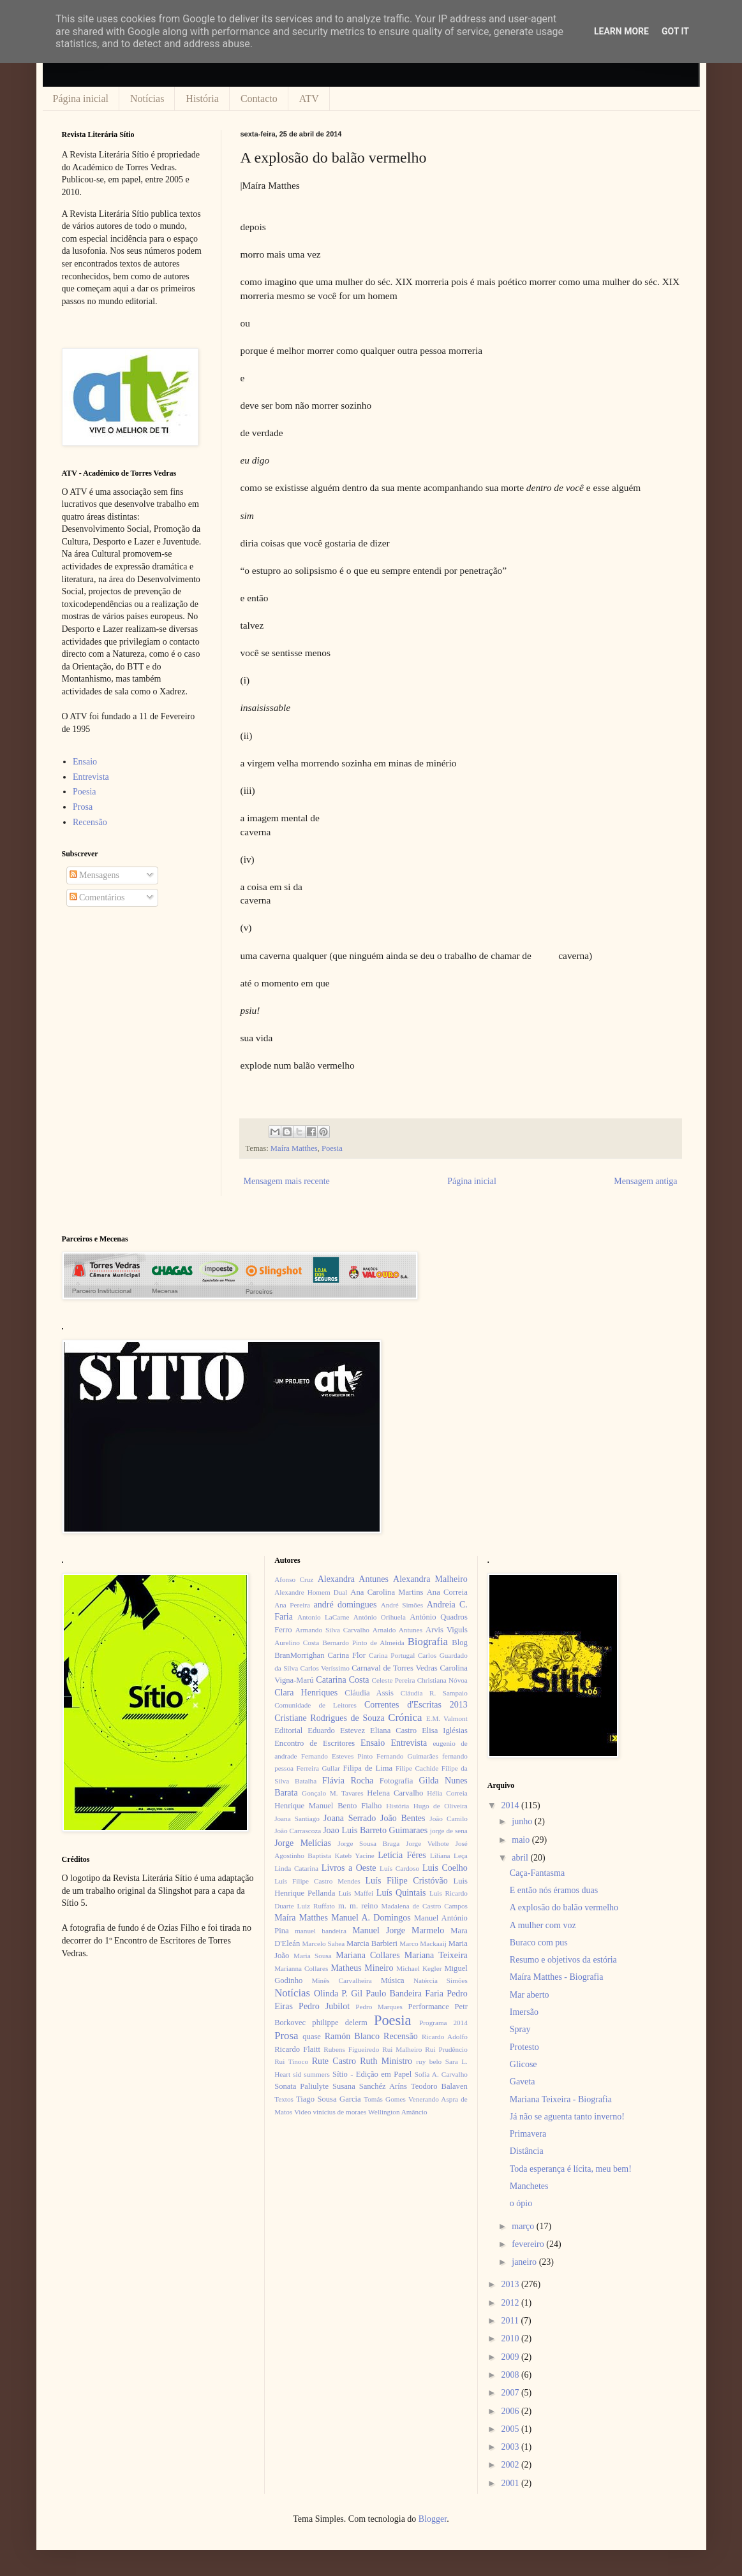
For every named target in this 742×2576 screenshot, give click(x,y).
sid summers (311, 2074)
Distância (527, 2151)
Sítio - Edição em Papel (372, 2074)
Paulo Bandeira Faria (404, 1993)
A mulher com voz (543, 1925)
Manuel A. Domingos (370, 1917)
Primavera (528, 2134)
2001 (511, 2483)
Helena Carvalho (395, 1793)
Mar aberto (529, 1995)
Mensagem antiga (645, 1181)
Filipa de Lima (367, 1768)
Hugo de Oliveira (440, 1806)
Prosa (83, 807)
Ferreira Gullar (317, 1768)
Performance (428, 2006)
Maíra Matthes (294, 1148)
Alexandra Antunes (353, 1579)
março (524, 2226)
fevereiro (529, 2244)
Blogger (433, 2519)
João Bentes (403, 1818)
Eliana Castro (393, 1730)
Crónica (405, 1717)
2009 (511, 2357)
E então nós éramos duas (554, 1890)
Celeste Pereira (393, 1680)
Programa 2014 (443, 2022)
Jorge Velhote (427, 1843)
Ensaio (85, 761)
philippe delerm (339, 2022)
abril (521, 1857)
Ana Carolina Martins (386, 1592)
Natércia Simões (440, 1980)
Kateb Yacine (354, 1855)
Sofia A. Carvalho (441, 2074)
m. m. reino (358, 1905)
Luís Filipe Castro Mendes (317, 1881)
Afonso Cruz (293, 1579)
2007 (511, 2392)
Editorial (288, 1730)
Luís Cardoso (399, 1868)
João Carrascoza (297, 1830)
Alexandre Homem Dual (310, 1592)
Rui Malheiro (402, 2049)
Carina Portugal (392, 1655)
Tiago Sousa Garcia (328, 2099)
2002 (511, 2465)
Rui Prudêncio (446, 2049)
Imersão (524, 2012)
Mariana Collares (367, 1955)
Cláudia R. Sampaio (434, 1693)
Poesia (332, 1148)
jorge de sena (449, 1830)
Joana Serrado (349, 1818)
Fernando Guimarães (407, 1756)
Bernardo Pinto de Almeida (363, 1642)
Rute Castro (334, 2061)
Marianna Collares (301, 1968)
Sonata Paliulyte (301, 2086)
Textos (283, 2099)
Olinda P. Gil (338, 1993)
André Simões (402, 1605)
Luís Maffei (355, 1893)
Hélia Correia (447, 1793)
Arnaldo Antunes (397, 1630)
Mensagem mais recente (287, 1181)
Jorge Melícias (302, 1843)
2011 (511, 2320)
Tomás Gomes (385, 2099)
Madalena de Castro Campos (425, 1906)
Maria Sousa (312, 1955)
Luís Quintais (401, 1893)
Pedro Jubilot (324, 2006)
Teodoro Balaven (439, 2086)
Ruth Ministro (386, 2061)
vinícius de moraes (339, 2112)
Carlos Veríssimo (325, 1668)
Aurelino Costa (296, 1642)
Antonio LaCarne (323, 1617)
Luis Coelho (445, 1868)
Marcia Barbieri (371, 1943)
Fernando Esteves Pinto (337, 1756)
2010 (511, 2338)
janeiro (525, 2262)
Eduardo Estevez (336, 1730)
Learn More (621, 31)
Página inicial (81, 98)
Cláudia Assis (369, 1692)
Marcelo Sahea (323, 1943)
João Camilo (448, 1818)
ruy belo (428, 2061)
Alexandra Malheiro (430, 1579)
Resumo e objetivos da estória (563, 1960)
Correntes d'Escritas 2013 (416, 1704)
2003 (511, 2447)
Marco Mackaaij (423, 1943)
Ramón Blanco (352, 2036)
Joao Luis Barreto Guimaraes (375, 1830)
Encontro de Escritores (314, 1743)
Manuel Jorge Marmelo (398, 1930)
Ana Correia (447, 1592)
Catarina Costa (342, 1680)
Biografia (428, 1642)
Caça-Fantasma (537, 1873)
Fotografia (396, 1780)
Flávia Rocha (347, 1780)
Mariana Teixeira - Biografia (561, 2099)
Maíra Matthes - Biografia (557, 1977)
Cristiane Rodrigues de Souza (329, 1718)
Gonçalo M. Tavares (333, 1793)
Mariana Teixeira (436, 1955)
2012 (511, 2303)
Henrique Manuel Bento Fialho (328, 1805)
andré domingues (345, 1604)
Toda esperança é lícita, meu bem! (571, 2169)
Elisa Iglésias (445, 1730)
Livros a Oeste (349, 1868)
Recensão (90, 822)
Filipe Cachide (417, 1768)
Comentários (97, 897)
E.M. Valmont (447, 1718)
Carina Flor (346, 1655)
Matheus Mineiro (361, 1968)
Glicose (523, 2064)
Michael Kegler (418, 1968)
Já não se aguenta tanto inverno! (567, 2116)
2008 (511, 2375)
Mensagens (95, 875)
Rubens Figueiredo (351, 2049)
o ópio (521, 2203)
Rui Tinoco (291, 2061)
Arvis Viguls (447, 1629)
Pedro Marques (379, 2006)
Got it (675, 31)
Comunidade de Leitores (315, 1705)
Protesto (524, 2047)
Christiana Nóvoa (442, 1680)
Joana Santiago (297, 1818)
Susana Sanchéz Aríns (369, 2086)
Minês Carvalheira (342, 1980)
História (202, 98)
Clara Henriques (306, 1692)
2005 (511, 2429)
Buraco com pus (539, 1942)
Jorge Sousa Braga (368, 1843)
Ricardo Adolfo (445, 2036)
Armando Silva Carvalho (332, 1630)
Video (302, 2112)
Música (392, 1980)
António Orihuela (379, 1617)
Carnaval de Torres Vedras (394, 1668)
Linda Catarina (296, 1868)
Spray (520, 2029)
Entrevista (91, 777)
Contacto (259, 98)
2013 (511, 2284)
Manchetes (529, 2186)
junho (523, 1821)
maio (522, 1840)
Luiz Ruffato (316, 1906)
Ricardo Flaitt (297, 2049)
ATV (309, 98)
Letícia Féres (402, 1855)
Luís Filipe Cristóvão (407, 1880)
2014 (511, 1805)
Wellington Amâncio (397, 2112)
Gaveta (522, 2081)
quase (311, 2036)
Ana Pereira (292, 1605)
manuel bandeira (320, 1931)
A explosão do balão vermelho (564, 1907)
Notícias (147, 98)
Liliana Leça (449, 1855)
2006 (511, 2411)
